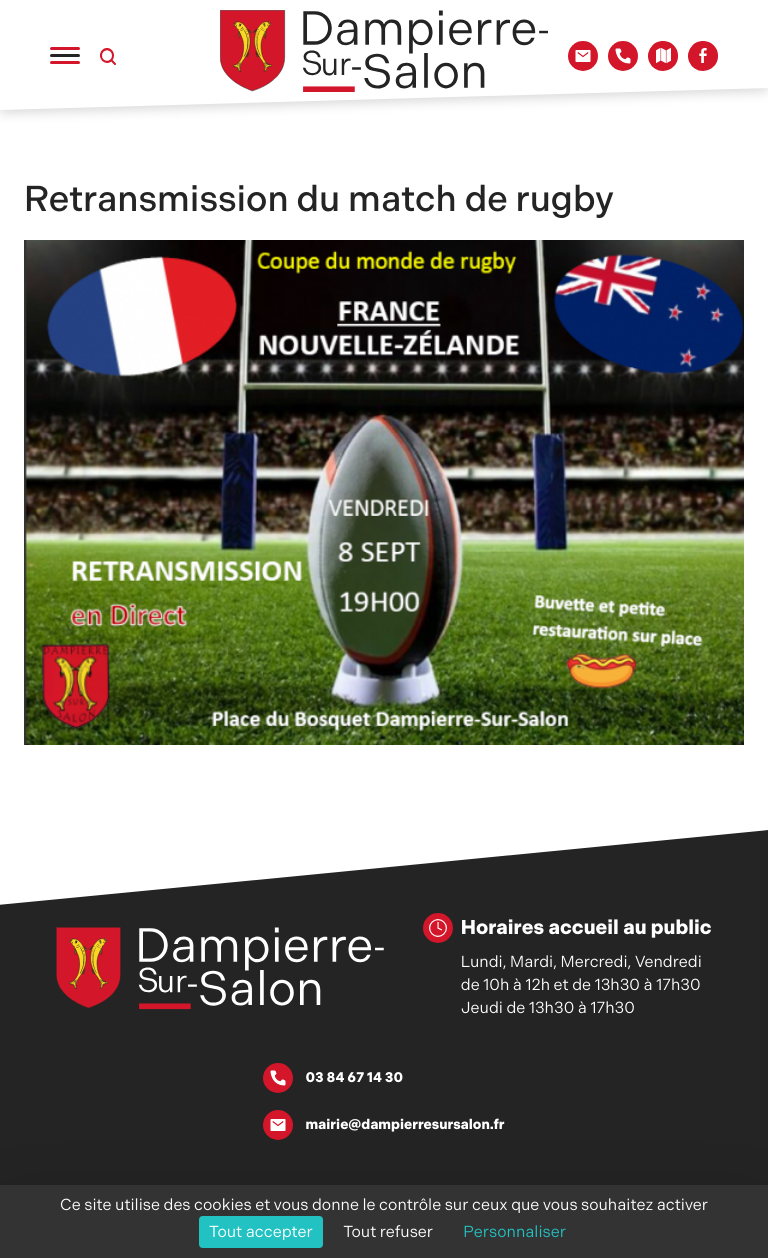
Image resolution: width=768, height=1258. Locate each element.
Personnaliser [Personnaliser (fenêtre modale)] (514, 1231)
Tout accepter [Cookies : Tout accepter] (261, 1231)
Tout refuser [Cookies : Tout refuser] (388, 1231)
